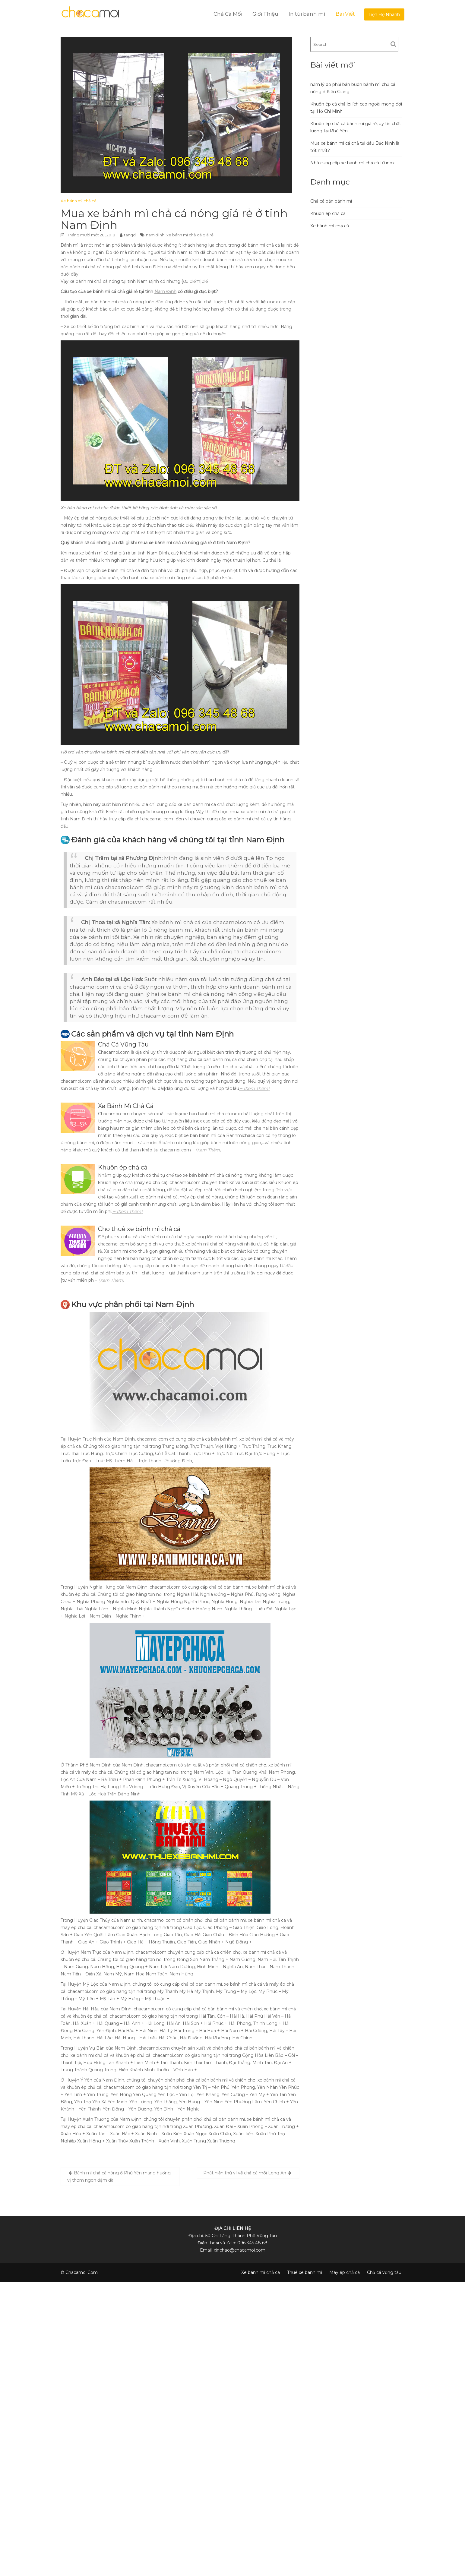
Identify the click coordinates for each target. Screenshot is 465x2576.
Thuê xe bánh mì (304, 2272)
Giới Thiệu (265, 14)
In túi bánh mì (307, 14)
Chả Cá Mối (228, 14)
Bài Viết (345, 14)
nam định (155, 234)
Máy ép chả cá (344, 2272)
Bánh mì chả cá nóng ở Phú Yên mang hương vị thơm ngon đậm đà (119, 2176)
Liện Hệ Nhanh (384, 14)
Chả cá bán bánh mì (331, 201)
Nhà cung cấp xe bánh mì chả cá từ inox (352, 163)
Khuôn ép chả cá (328, 213)
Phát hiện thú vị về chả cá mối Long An (244, 2173)
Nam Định (165, 291)
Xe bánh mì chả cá (78, 200)
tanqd (130, 234)
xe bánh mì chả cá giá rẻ (190, 234)
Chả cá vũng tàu (384, 2272)
